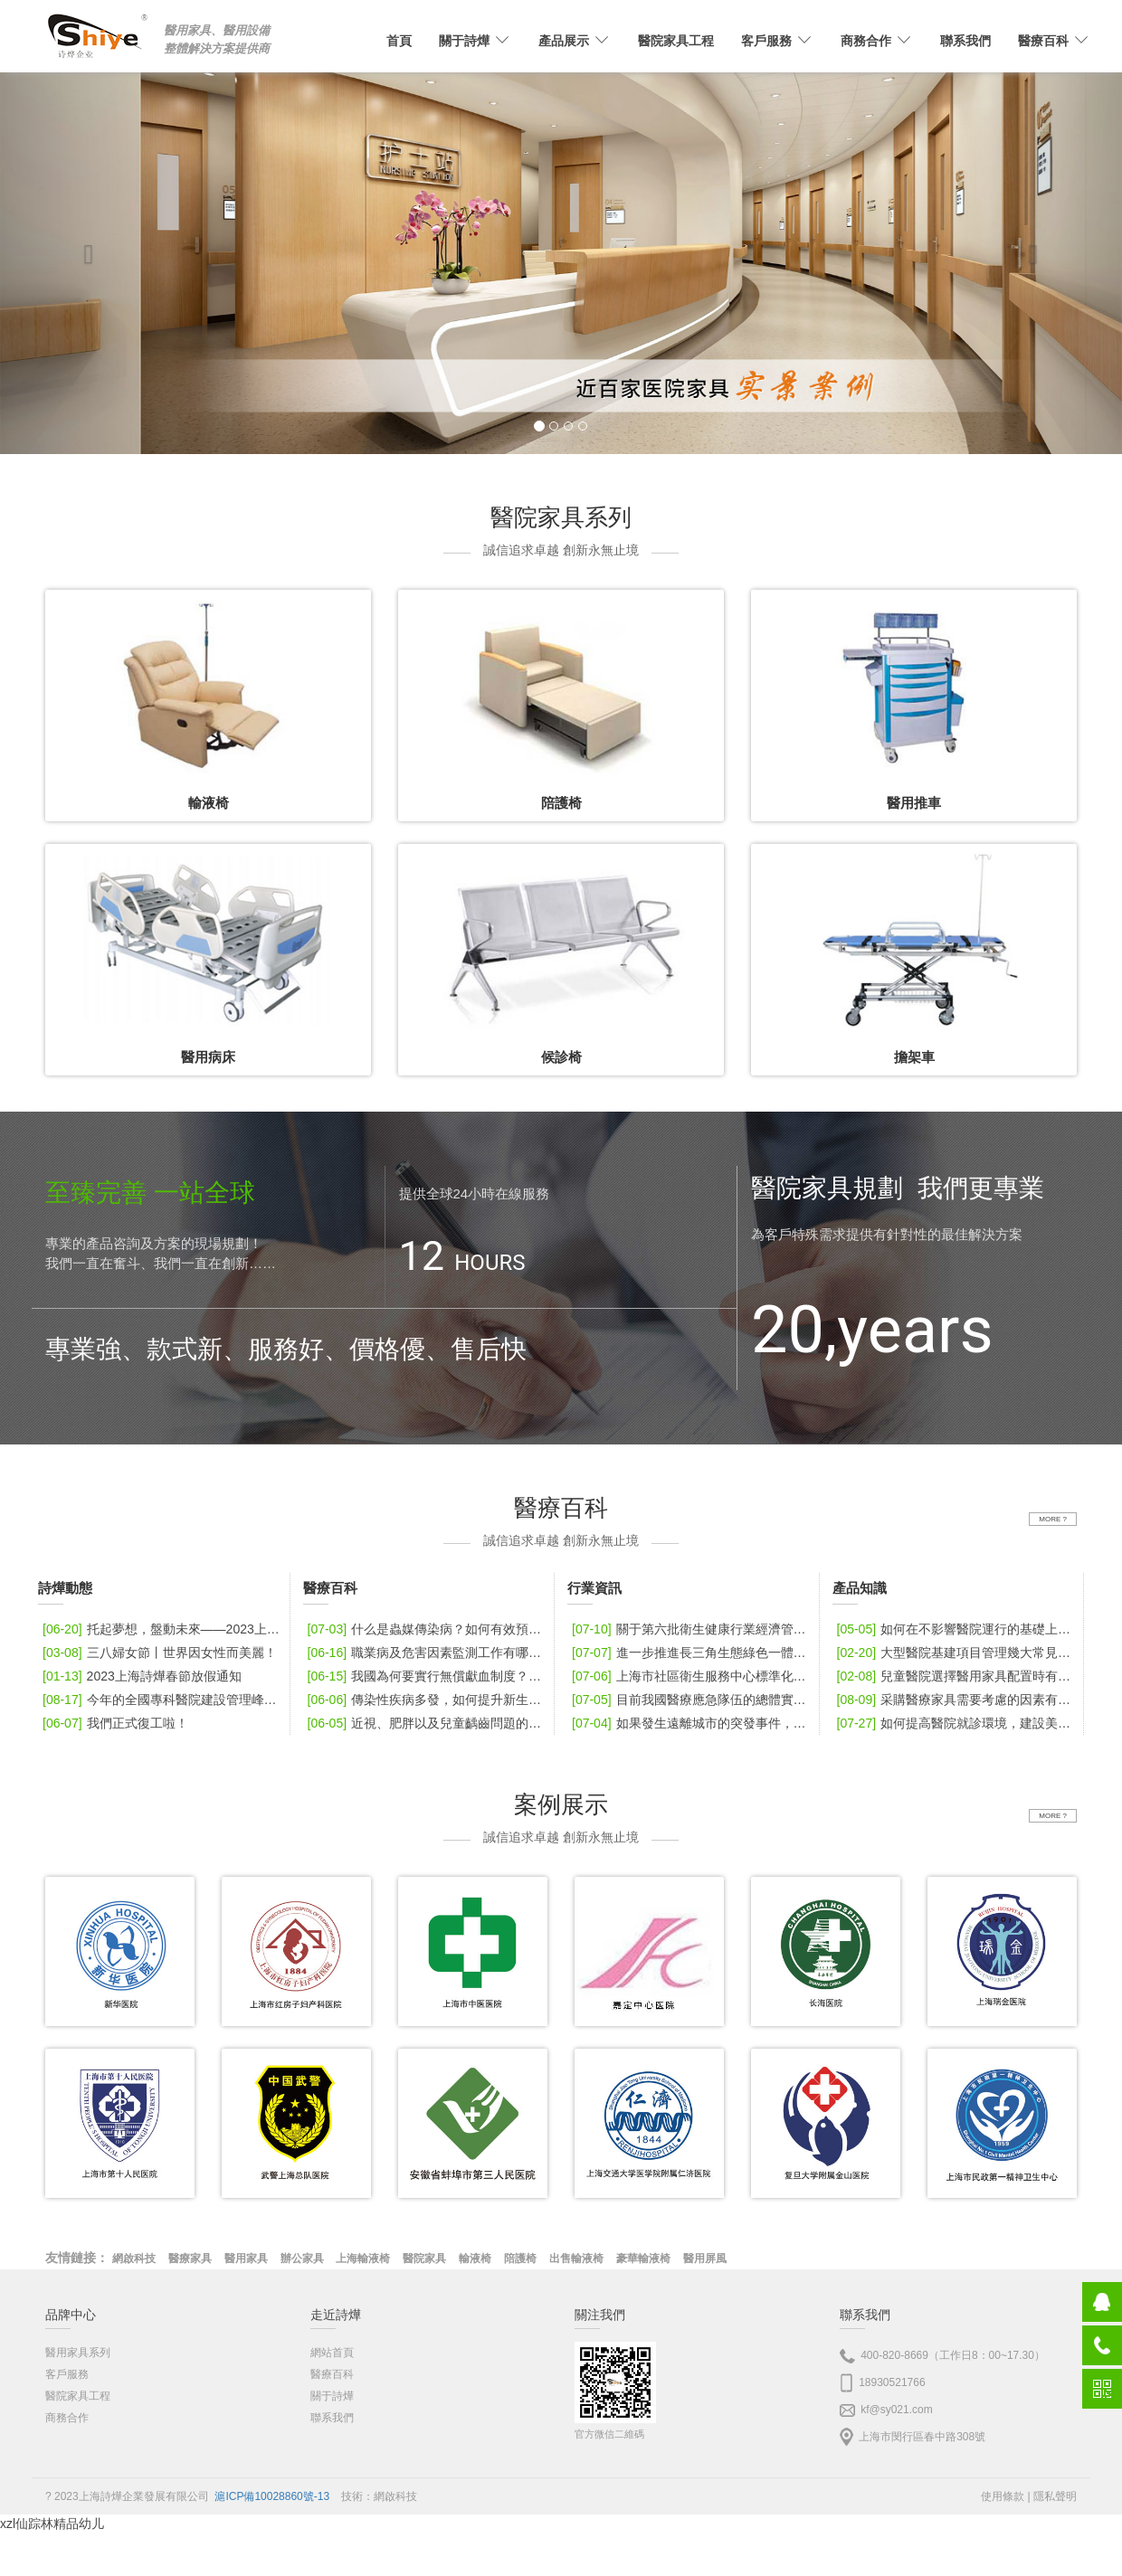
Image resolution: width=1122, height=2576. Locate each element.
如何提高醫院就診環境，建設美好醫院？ (958, 1723)
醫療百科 (332, 2374)
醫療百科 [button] (1054, 40)
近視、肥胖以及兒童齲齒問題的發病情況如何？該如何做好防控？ (429, 1723)
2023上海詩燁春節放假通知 (140, 1676)
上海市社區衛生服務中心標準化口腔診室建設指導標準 (693, 1676)
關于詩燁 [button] (475, 40)
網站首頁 (332, 2352)
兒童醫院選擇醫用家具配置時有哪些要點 (958, 1676)
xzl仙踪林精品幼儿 (52, 2523)
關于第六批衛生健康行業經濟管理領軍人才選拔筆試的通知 (693, 1629)
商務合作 (67, 2417)
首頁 (399, 40)
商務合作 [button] (877, 40)
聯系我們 (965, 40)
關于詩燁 (332, 2396)
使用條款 (1002, 2496)
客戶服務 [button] (777, 40)
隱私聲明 (1055, 2496)
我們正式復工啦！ (113, 1723)
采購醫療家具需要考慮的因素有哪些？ (958, 1699)
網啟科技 (395, 2496)
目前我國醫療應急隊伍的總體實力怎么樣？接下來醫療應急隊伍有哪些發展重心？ (693, 1699)
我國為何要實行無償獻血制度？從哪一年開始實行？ (429, 1676)
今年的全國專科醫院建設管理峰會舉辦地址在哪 (164, 1699)
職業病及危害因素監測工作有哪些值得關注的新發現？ (429, 1652)
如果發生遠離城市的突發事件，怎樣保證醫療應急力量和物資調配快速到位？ (693, 1723)
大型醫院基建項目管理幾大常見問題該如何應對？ (958, 1652)
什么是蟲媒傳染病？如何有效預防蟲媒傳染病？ (429, 1629)
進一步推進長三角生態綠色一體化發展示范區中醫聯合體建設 (693, 1652)
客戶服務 (67, 2374)
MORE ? (1053, 1519)
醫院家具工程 (676, 40)
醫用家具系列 (77, 2352)
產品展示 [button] (574, 40)
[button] (84, 249)
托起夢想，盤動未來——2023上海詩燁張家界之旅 (164, 1629)
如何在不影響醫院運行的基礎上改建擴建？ (958, 1629)
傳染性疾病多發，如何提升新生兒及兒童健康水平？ (429, 1699)
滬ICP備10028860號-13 (271, 2496)
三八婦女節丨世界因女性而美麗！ (157, 1652)
